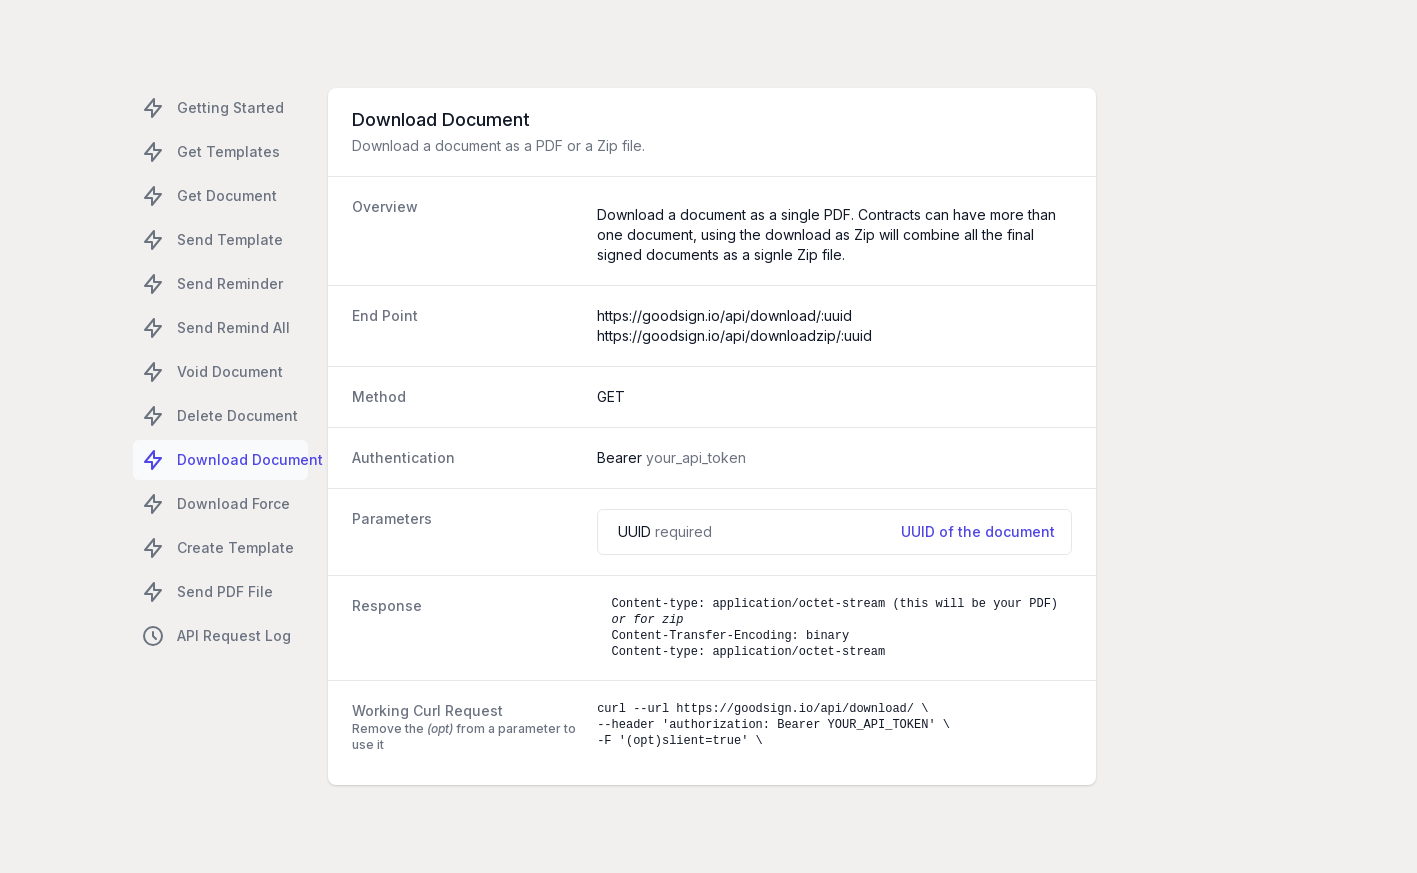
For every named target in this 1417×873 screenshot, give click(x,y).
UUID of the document (978, 531)
